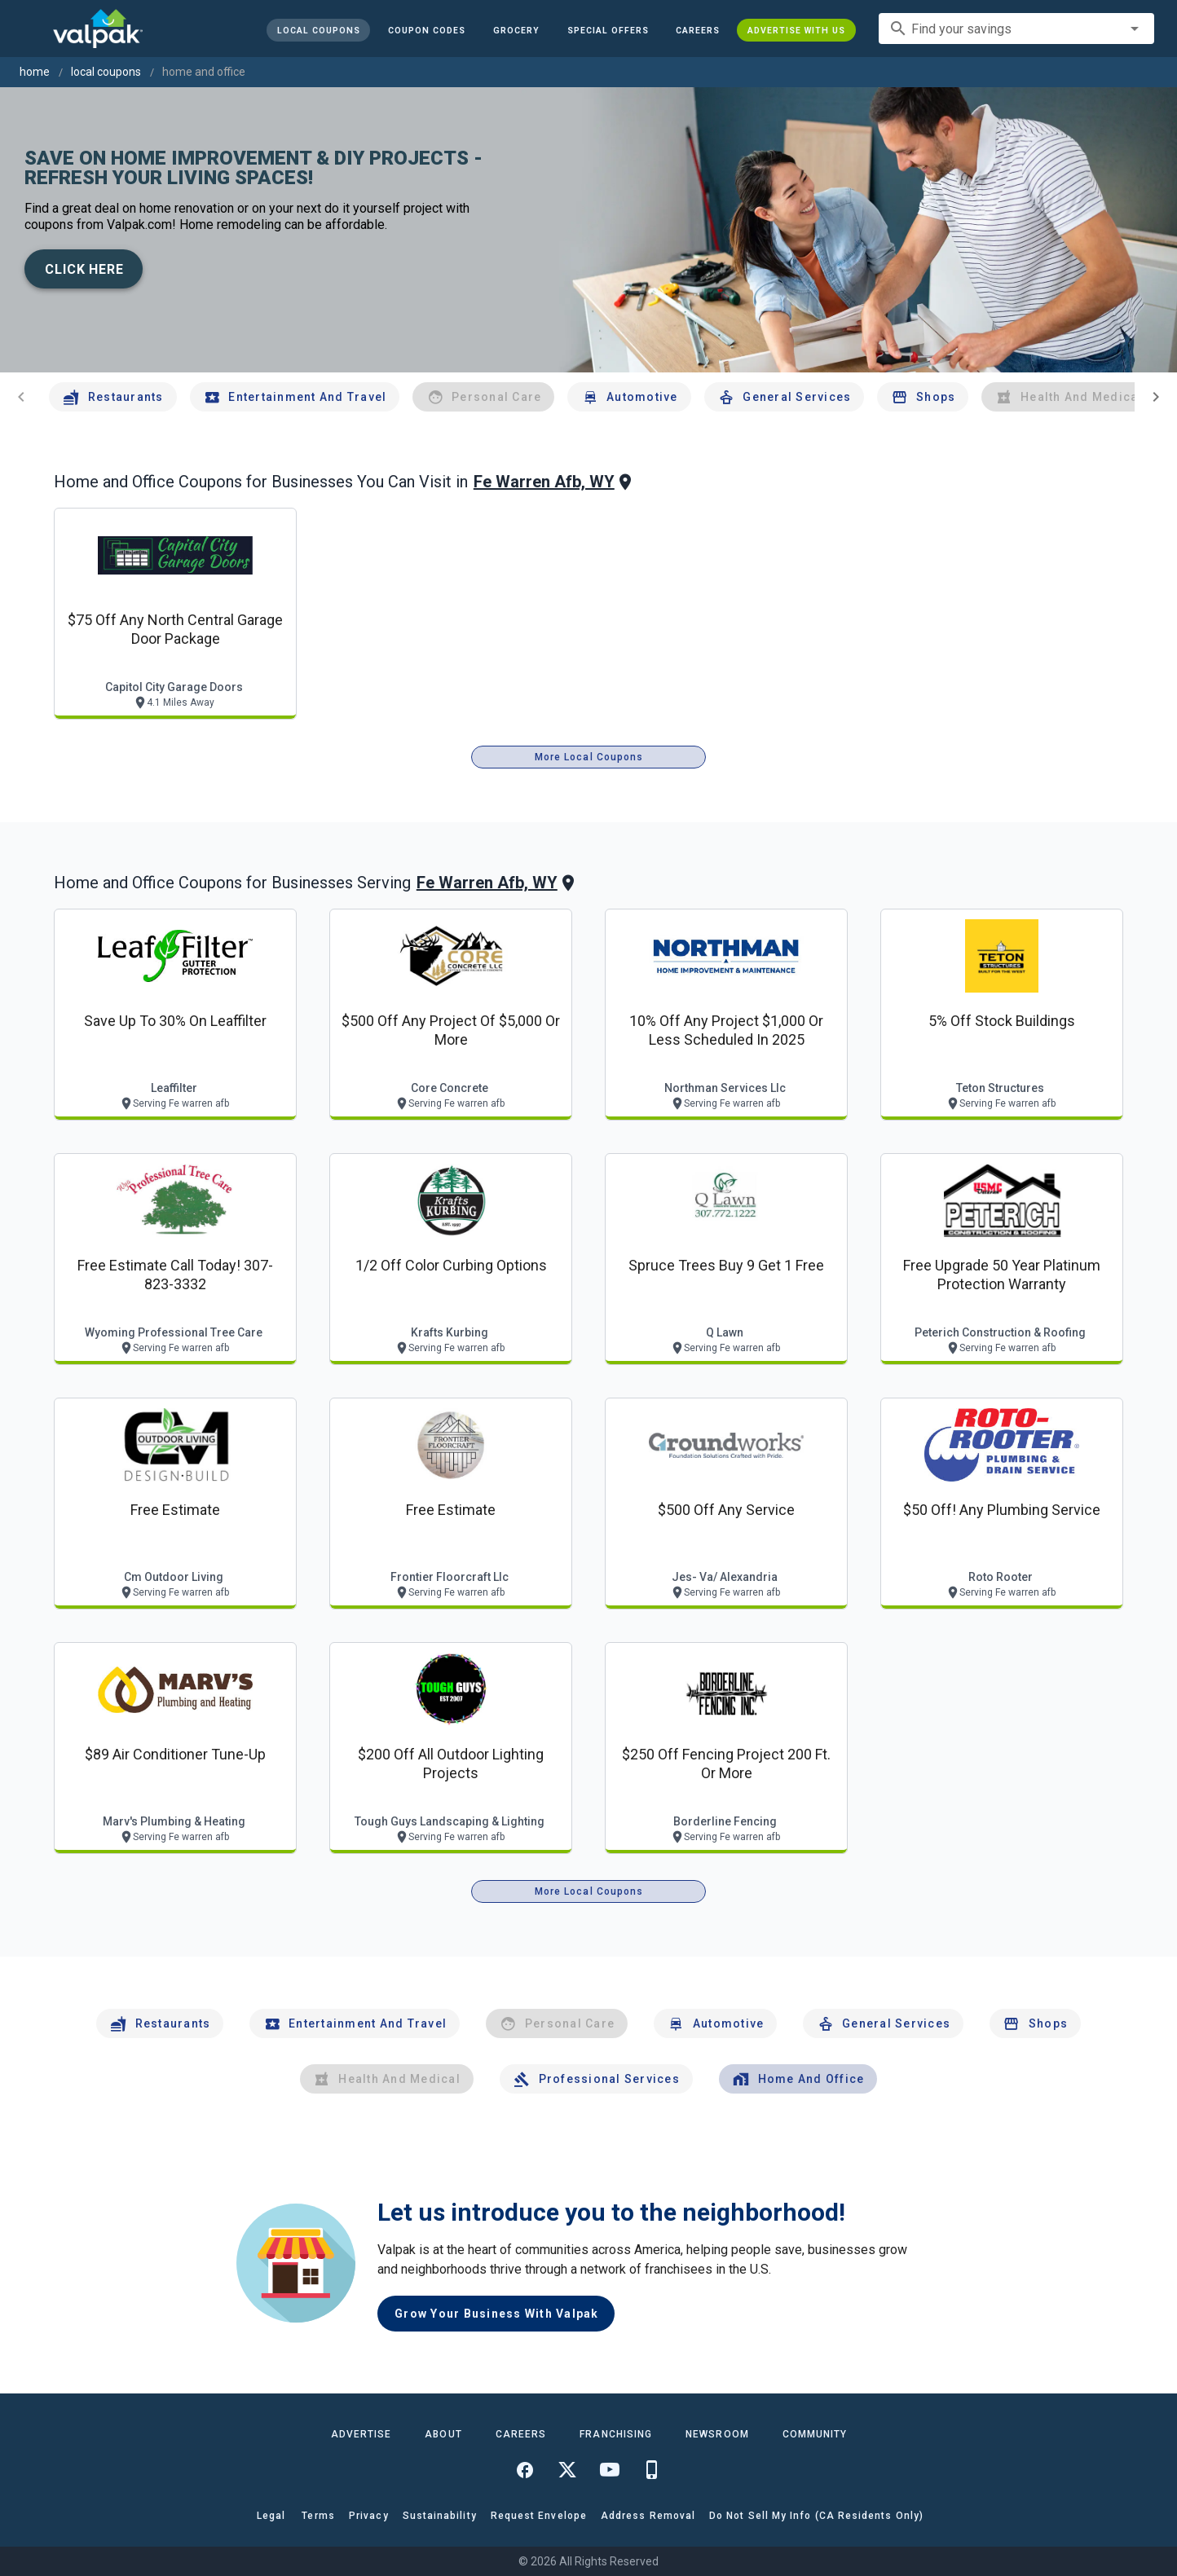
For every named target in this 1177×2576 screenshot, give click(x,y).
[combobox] (1016, 28)
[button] (607, 30)
